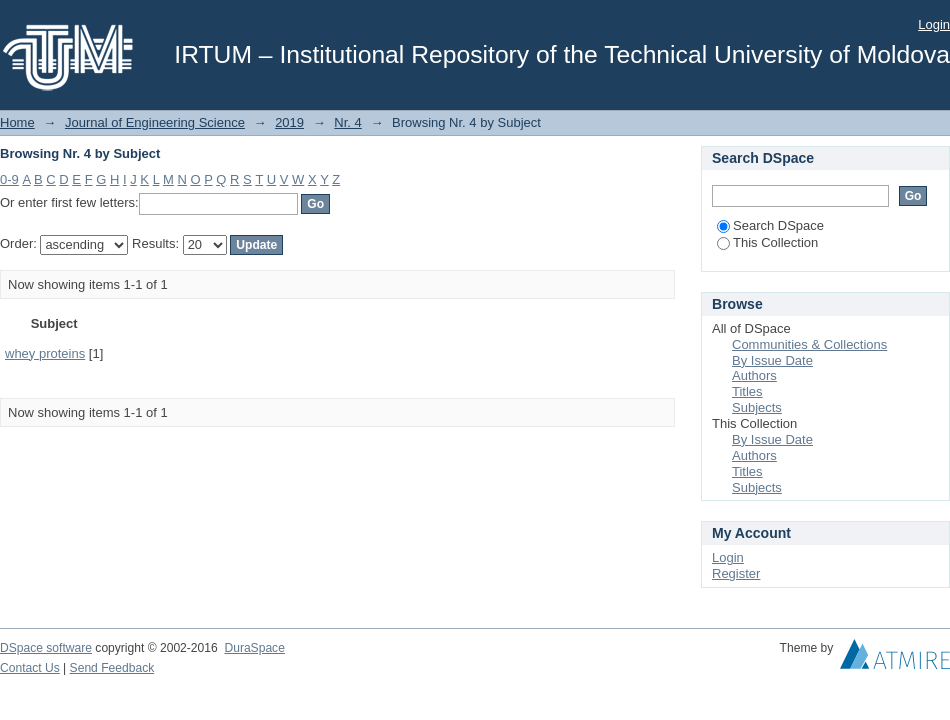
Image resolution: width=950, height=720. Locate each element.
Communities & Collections (809, 344)
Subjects (757, 407)
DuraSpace (254, 648)
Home (17, 122)
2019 (289, 122)
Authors (754, 375)
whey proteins (45, 353)
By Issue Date (772, 360)
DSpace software (46, 648)
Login (934, 24)
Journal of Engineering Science (155, 122)
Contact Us (30, 668)
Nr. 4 (347, 122)
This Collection (767, 242)
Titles (747, 391)
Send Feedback (112, 668)
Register (736, 573)
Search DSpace (770, 225)
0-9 (9, 179)
